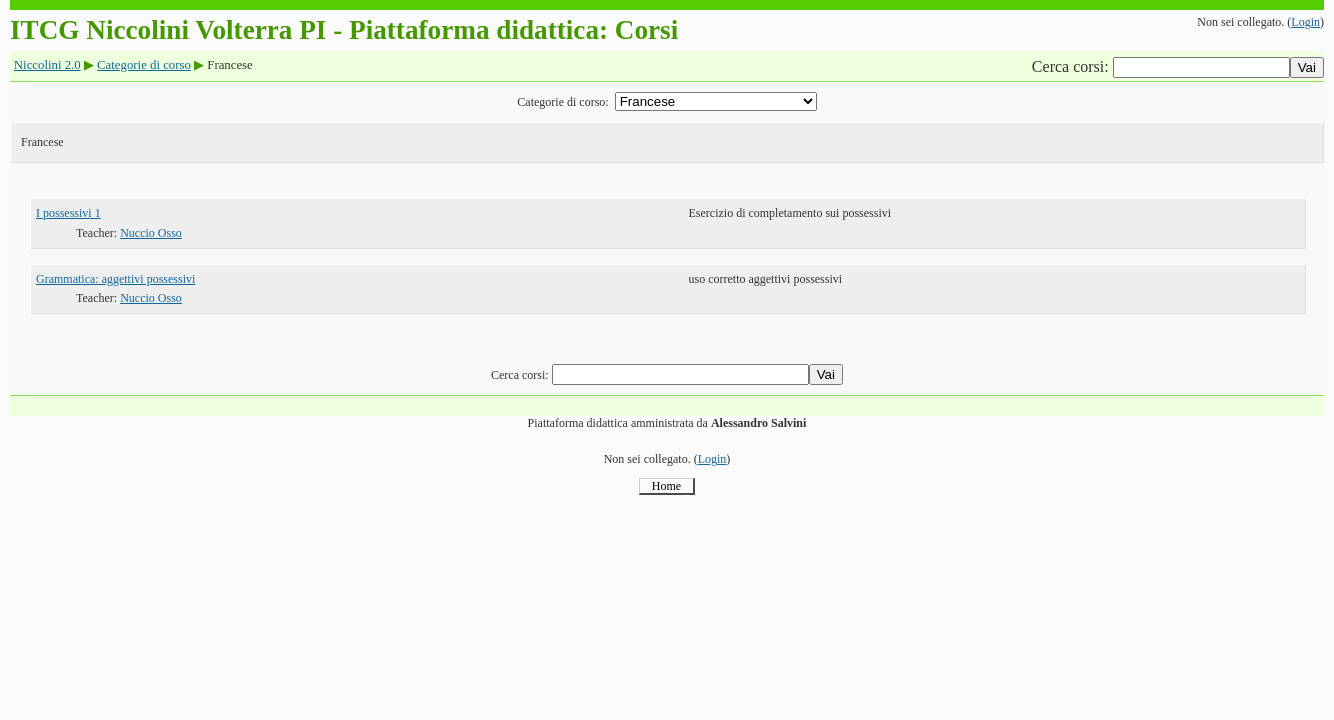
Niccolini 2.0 (47, 65)
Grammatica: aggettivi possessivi (115, 279)
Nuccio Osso (151, 233)
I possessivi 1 (68, 213)
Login (1305, 22)
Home (666, 486)
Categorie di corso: (562, 102)
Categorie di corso (144, 65)
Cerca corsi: (1072, 66)
